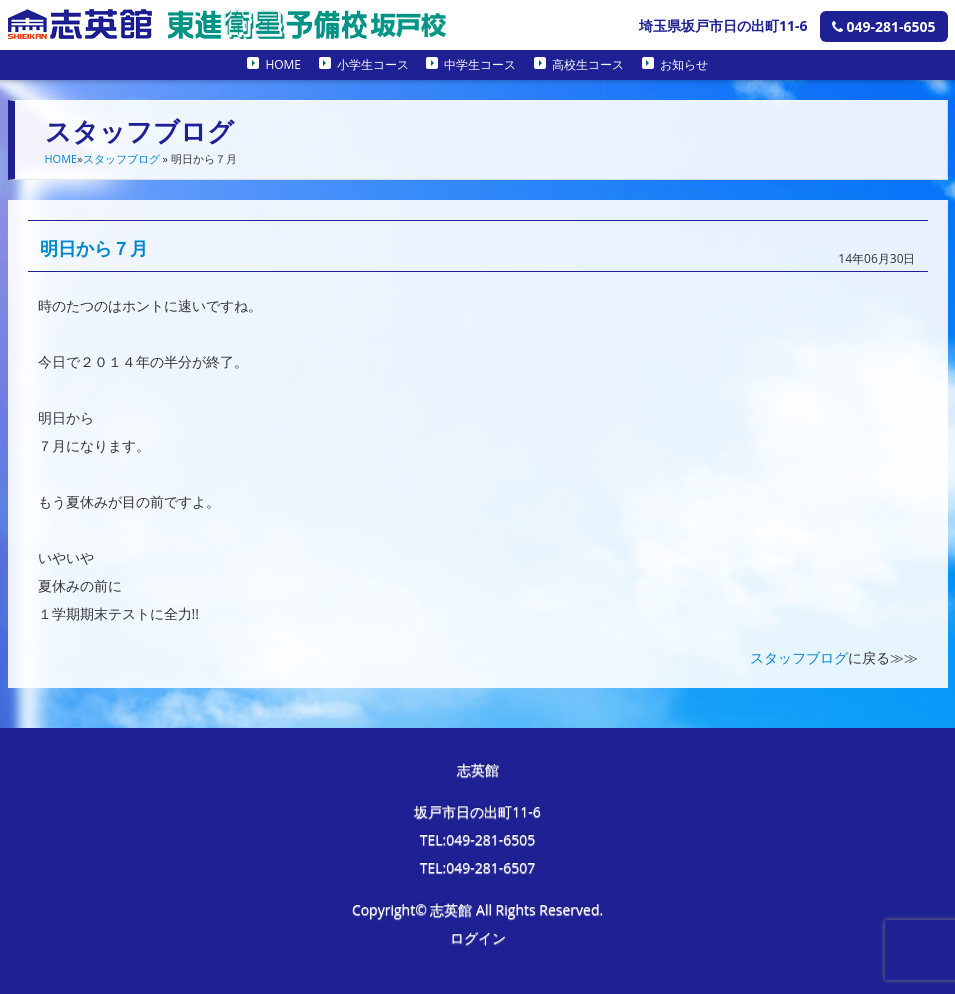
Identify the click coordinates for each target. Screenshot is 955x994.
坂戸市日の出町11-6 (477, 811)
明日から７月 (94, 248)
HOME (283, 64)
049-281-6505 (884, 26)
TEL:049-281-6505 (478, 839)
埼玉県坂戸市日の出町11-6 (723, 25)
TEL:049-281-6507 (478, 867)
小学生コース (373, 64)
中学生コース (480, 64)
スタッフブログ (121, 158)
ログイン (478, 937)
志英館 (478, 769)
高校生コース (588, 64)
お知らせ (684, 64)
